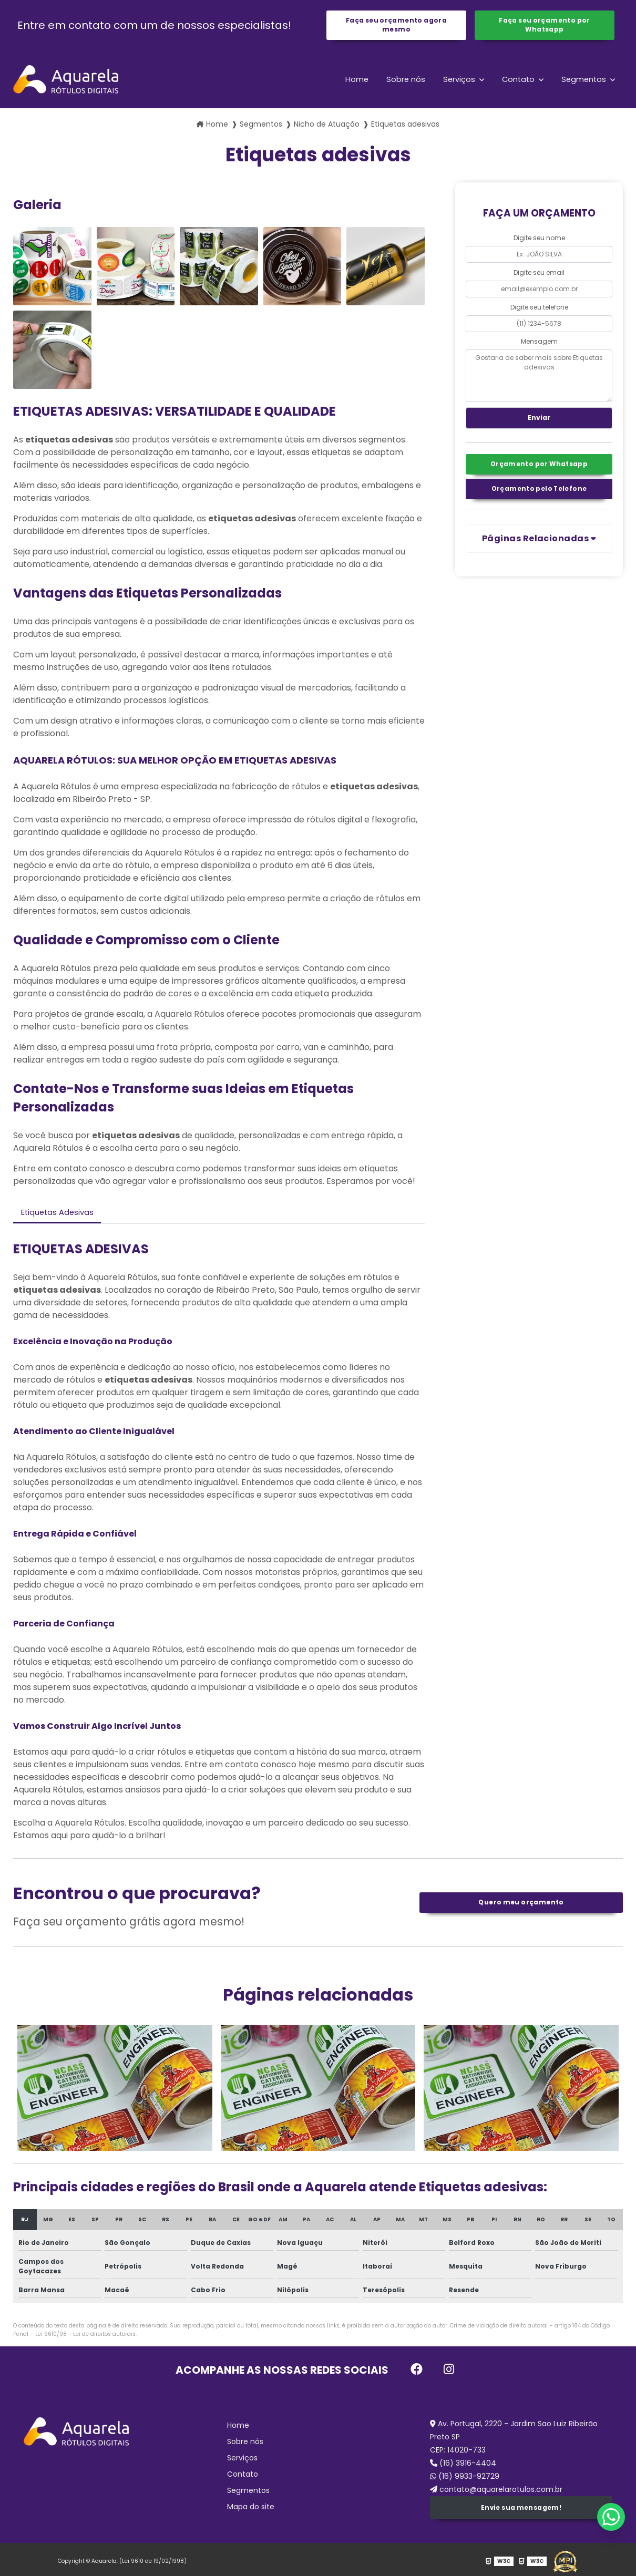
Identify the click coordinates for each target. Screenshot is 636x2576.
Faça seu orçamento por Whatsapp (544, 26)
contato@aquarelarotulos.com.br (496, 2495)
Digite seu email (539, 275)
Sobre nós (397, 82)
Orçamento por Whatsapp (539, 470)
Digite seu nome (539, 240)
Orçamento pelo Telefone (539, 497)
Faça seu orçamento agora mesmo (396, 26)
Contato (515, 82)
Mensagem (539, 344)
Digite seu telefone (539, 309)
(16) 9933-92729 (464, 2482)
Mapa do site (250, 2513)
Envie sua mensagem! (521, 2514)
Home (346, 82)
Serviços (454, 82)
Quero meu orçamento (521, 1908)
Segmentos (583, 82)
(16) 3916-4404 (463, 2469)
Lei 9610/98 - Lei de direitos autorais (85, 2340)
